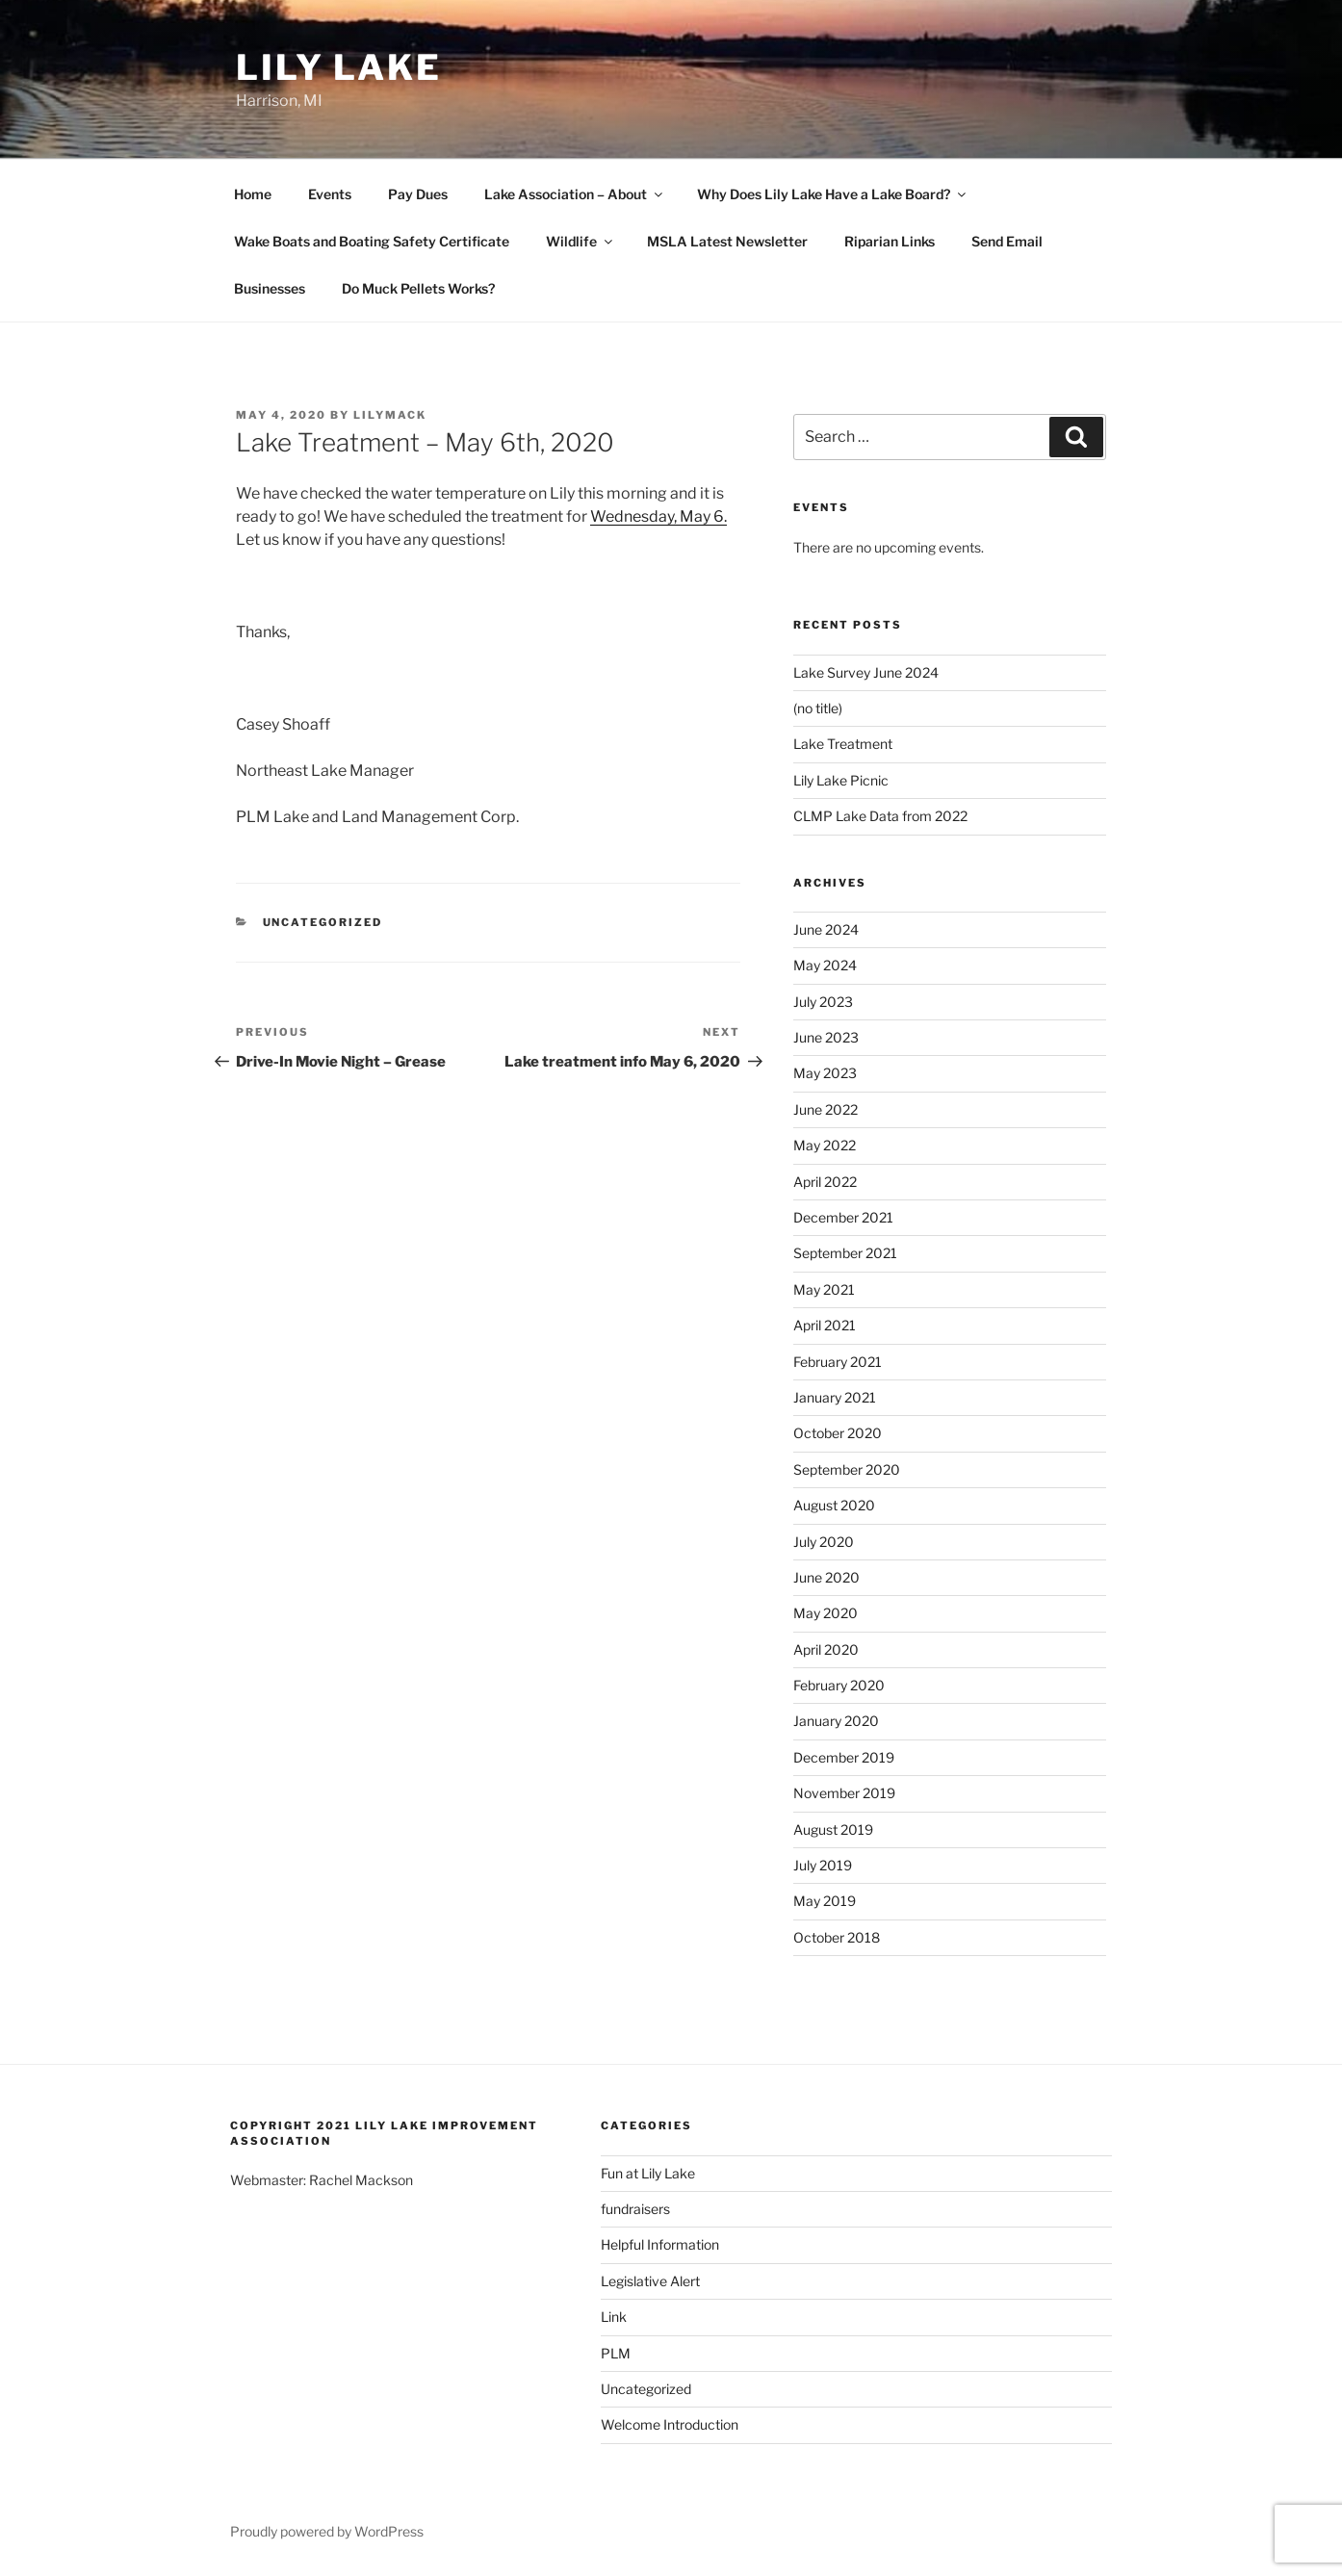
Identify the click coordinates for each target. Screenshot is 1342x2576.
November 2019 (844, 1793)
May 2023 (825, 1073)
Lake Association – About (574, 194)
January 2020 (836, 1721)
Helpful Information (660, 2244)
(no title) (817, 708)
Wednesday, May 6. (658, 516)
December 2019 (843, 1757)
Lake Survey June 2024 (866, 672)
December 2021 (843, 1217)
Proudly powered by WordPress (327, 2531)
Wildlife (580, 241)
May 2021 (824, 1289)
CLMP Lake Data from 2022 (880, 816)
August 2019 (833, 1829)
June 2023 (826, 1037)
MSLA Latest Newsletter (727, 241)
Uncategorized (323, 922)
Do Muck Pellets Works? (418, 288)
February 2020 (839, 1685)
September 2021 (845, 1253)
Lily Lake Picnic (841, 780)
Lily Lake (339, 67)
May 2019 (824, 1901)
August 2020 (834, 1505)
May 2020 (825, 1613)
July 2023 (823, 1001)
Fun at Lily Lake (648, 2173)
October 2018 (836, 1937)
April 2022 (825, 1181)
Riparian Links (889, 241)
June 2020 (826, 1577)
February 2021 (837, 1361)
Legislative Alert (650, 2281)
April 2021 (824, 1325)
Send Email (1007, 241)
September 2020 (846, 1469)
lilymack (389, 415)
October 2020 (837, 1433)
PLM (616, 2353)
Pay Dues (418, 194)
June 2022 (825, 1109)
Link (614, 2316)
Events (329, 194)
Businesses (269, 288)
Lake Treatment (842, 743)
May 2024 (825, 965)
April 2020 (826, 1649)
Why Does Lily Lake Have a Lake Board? (832, 194)
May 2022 (824, 1145)
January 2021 (834, 1397)
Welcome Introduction (669, 2424)
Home (252, 194)
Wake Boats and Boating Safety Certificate (371, 241)
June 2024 (826, 929)
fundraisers (635, 2209)
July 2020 (823, 1541)
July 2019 (822, 1865)
